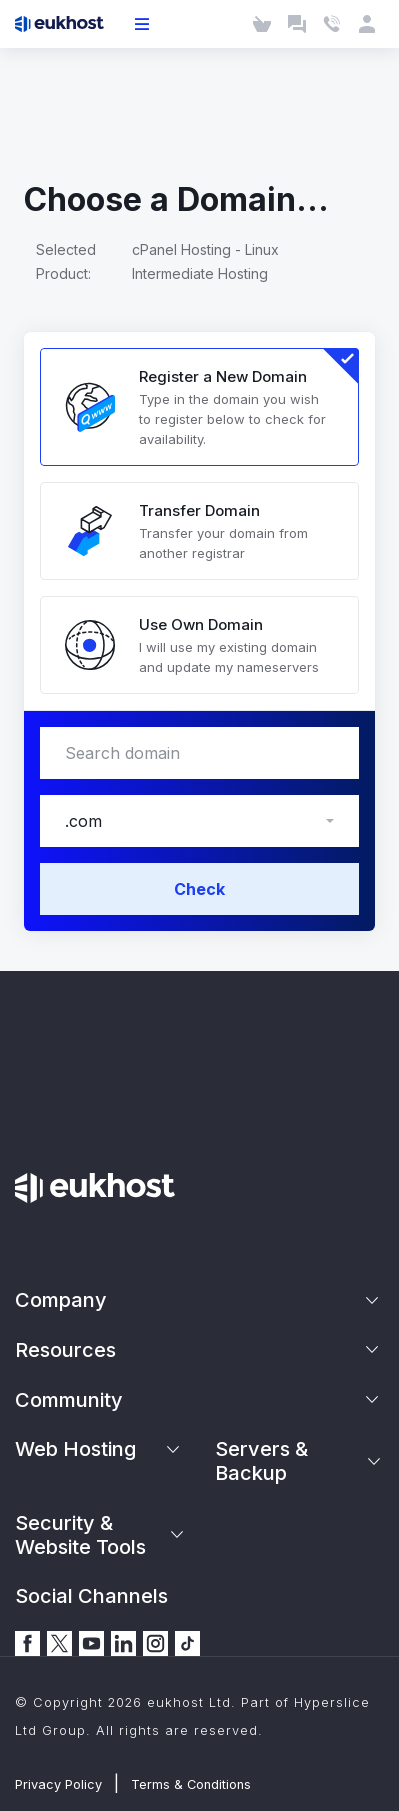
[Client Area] (366, 24)
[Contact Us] (331, 24)
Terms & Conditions (191, 1784)
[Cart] (261, 24)
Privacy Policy (58, 1784)
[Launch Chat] (296, 24)
